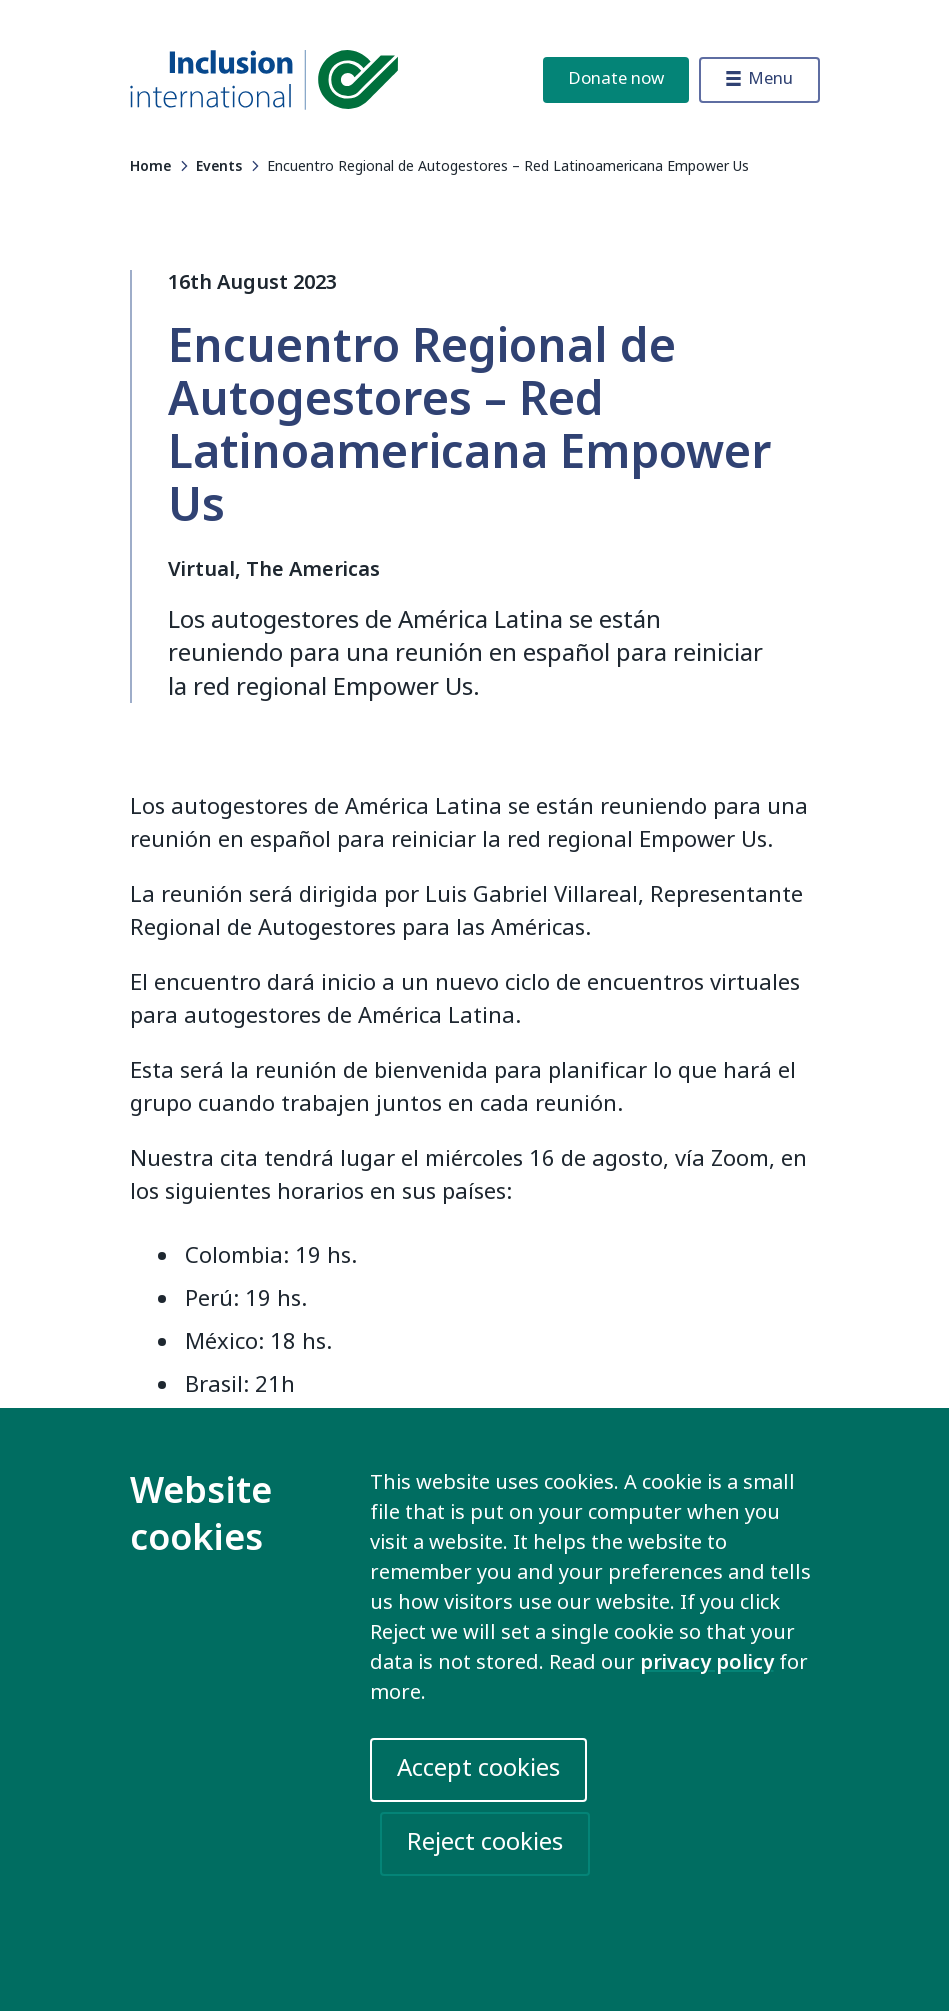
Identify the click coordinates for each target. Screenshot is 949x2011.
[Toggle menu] (759, 80)
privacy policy (707, 1662)
